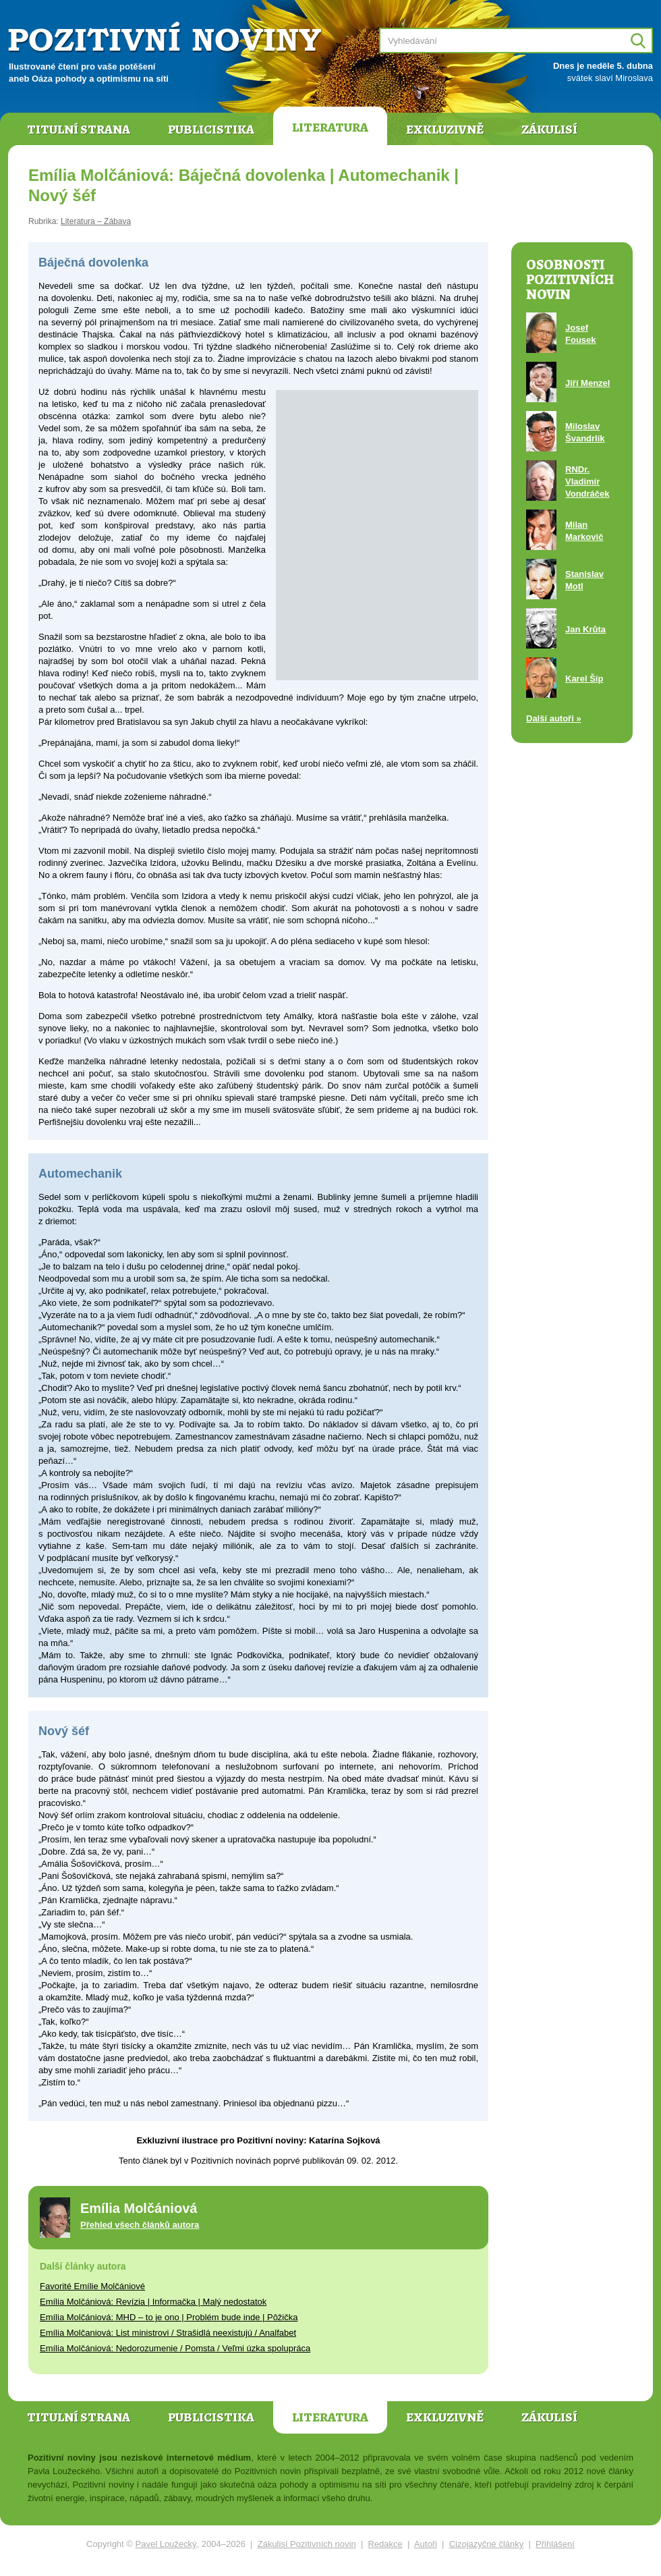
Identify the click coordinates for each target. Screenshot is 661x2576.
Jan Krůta (585, 629)
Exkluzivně (445, 129)
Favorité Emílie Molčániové (92, 2286)
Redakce (385, 2544)
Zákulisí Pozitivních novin (307, 2544)
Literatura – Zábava (96, 221)
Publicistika (211, 129)
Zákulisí (549, 129)
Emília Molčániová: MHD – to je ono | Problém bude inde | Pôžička (169, 2317)
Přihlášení (555, 2544)
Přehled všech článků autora (139, 2225)
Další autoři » (553, 718)
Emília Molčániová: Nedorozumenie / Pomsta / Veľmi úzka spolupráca (175, 2348)
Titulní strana (78, 129)
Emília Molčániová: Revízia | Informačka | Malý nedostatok (153, 2302)
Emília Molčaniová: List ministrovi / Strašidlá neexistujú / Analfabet (168, 2333)
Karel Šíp (584, 679)
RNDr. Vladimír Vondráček (587, 481)
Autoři (425, 2544)
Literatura (330, 127)
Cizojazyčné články (486, 2544)
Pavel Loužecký (166, 2544)
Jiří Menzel (587, 383)
